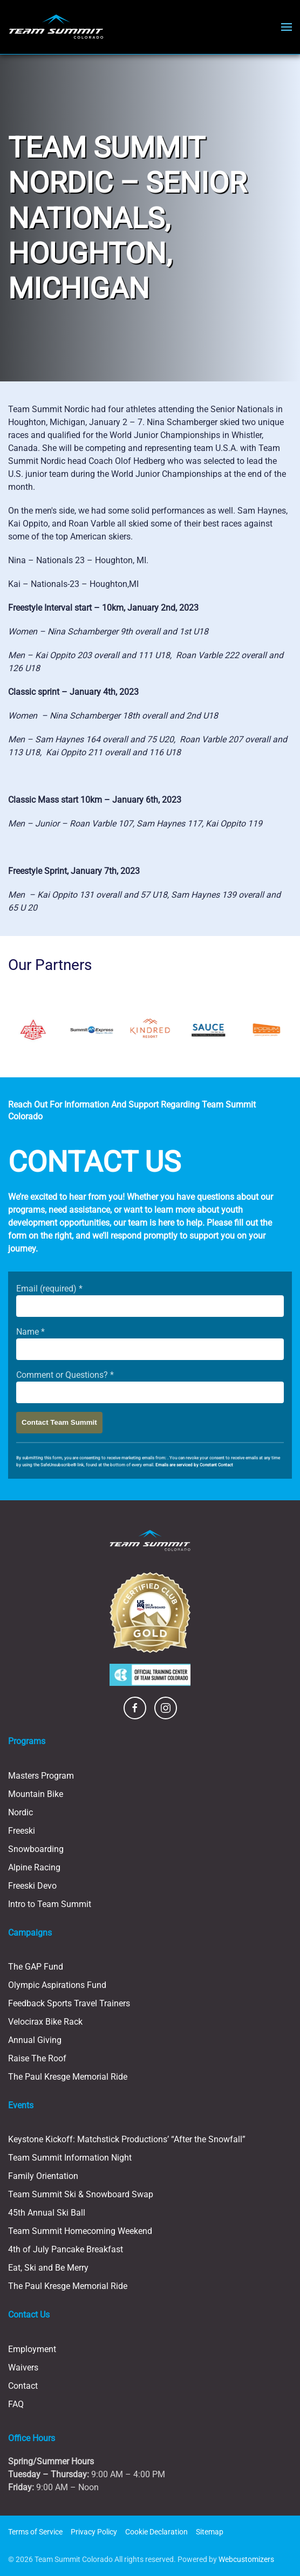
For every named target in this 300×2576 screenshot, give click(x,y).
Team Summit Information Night (70, 2158)
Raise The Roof (37, 2058)
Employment (32, 2349)
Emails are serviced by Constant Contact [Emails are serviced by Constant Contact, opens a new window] (194, 1465)
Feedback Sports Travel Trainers (69, 2003)
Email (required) (49, 1288)
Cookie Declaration (156, 2531)
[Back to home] (56, 27)
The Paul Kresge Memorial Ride (67, 2077)
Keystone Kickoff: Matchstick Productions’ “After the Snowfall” (127, 2139)
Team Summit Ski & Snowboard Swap (80, 2194)
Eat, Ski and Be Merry (48, 2268)
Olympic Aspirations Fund (57, 1985)
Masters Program (41, 1776)
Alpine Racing (34, 1867)
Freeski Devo (32, 1886)
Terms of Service (35, 2531)
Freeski (21, 1831)
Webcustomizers (246, 2559)
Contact (23, 2386)
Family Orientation (43, 2176)
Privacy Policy (94, 2531)
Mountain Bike (35, 1794)
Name (30, 1332)
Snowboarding (36, 1849)
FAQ (16, 2404)
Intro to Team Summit (49, 1904)
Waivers (23, 2367)
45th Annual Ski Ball (46, 2213)
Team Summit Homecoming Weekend (80, 2231)
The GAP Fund (35, 1967)
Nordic (20, 1812)
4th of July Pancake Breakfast (65, 2249)
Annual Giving (35, 2040)
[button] (286, 27)
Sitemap (209, 2531)
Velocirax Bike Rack (45, 2022)
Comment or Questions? (65, 1375)
